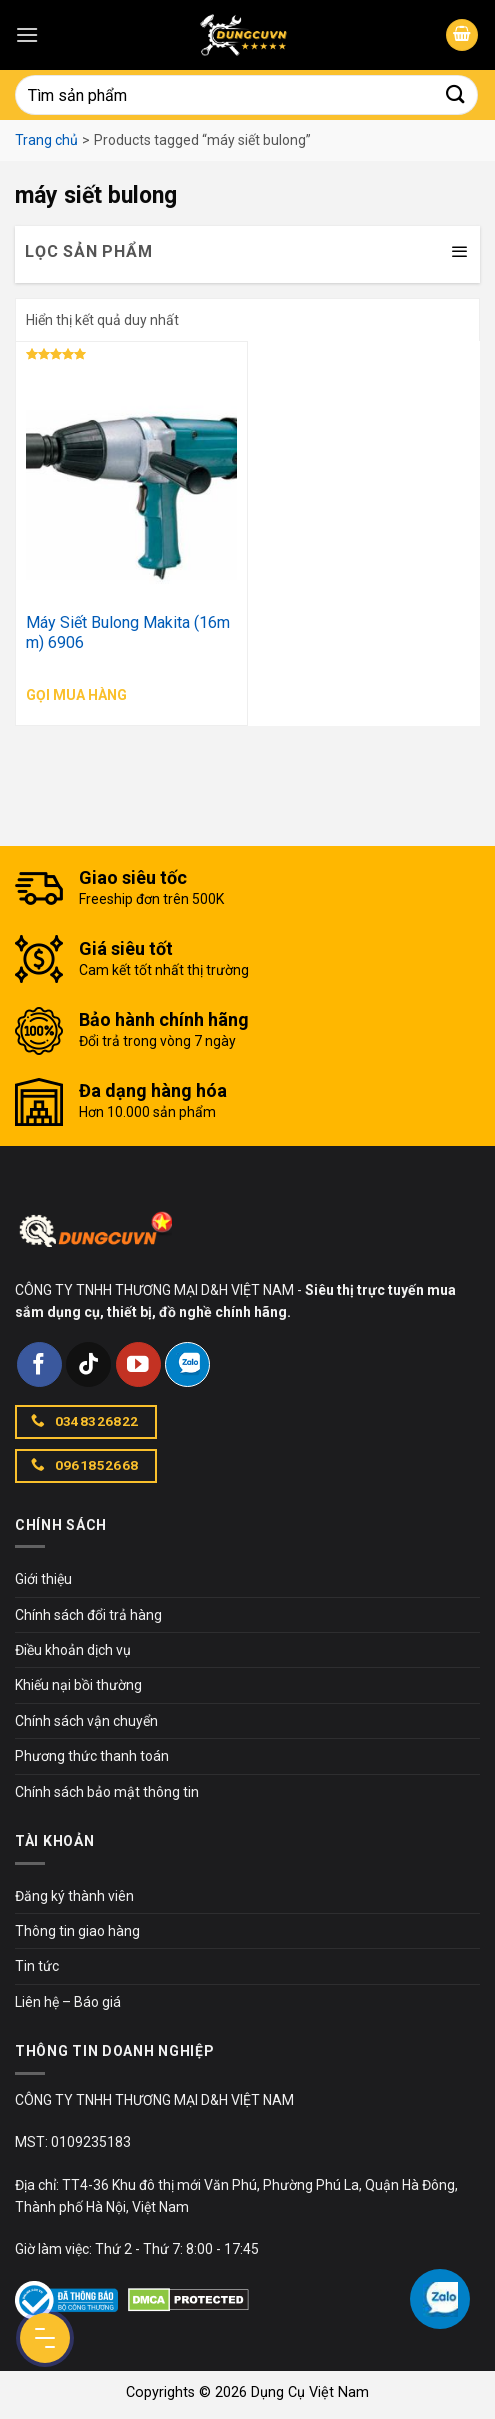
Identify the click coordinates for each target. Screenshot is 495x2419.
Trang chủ (46, 140)
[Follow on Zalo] (187, 1364)
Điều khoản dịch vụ (73, 1650)
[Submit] (456, 94)
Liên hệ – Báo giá (68, 2002)
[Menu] (27, 34)
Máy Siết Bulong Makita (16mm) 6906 (128, 633)
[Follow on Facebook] (39, 1364)
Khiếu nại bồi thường (78, 1685)
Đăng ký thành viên (74, 1896)
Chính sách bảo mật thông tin (107, 1792)
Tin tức (37, 1966)
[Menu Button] (45, 2338)
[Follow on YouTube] (138, 1364)
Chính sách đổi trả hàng (88, 1615)
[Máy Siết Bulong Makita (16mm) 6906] (131, 478)
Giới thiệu (43, 1579)
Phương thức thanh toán (92, 1756)
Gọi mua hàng (76, 695)
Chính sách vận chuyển (86, 1721)
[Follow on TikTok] (88, 1364)
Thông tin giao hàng (77, 1931)
